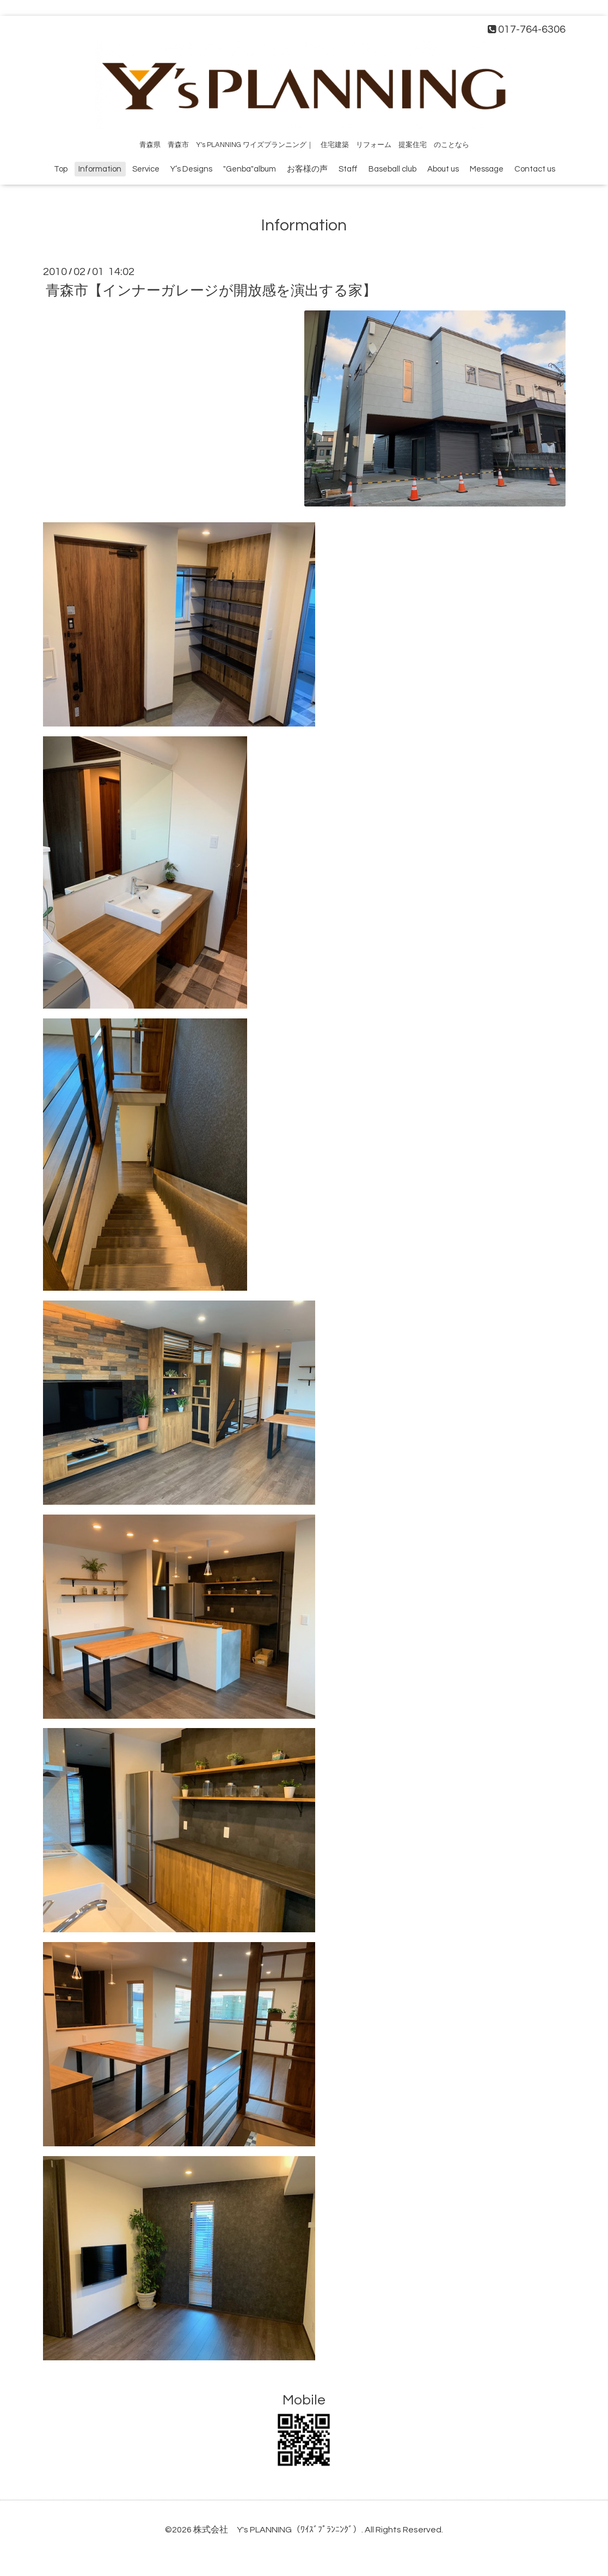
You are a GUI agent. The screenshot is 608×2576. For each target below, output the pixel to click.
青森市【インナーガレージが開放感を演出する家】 (211, 291)
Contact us (534, 169)
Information (99, 169)
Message (486, 169)
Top (60, 169)
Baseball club (392, 169)
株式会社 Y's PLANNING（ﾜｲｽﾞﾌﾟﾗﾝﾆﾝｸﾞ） (277, 2529)
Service (145, 169)
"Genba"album (249, 169)
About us (443, 169)
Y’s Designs (191, 169)
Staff (348, 169)
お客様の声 (307, 169)
